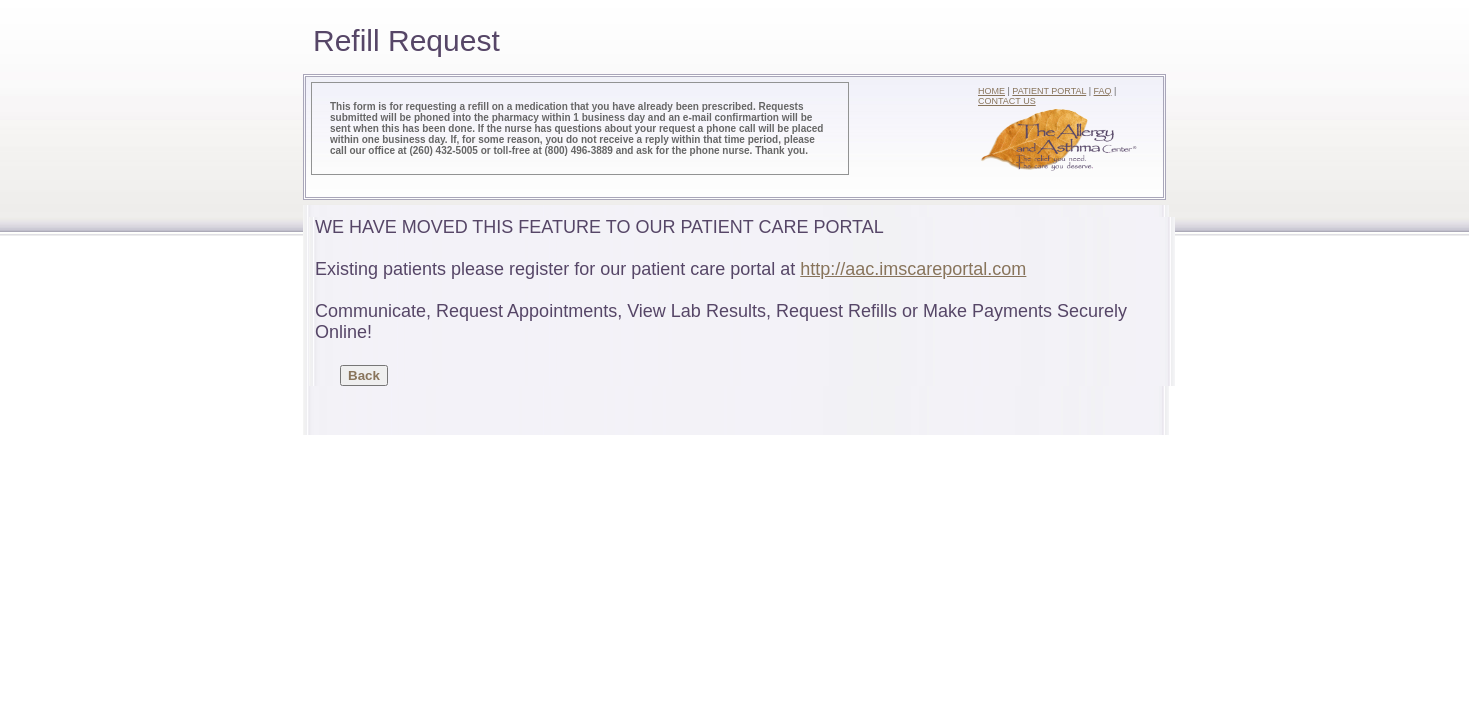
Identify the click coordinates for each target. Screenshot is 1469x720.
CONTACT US (1007, 101)
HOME (991, 91)
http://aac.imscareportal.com (913, 269)
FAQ (1103, 91)
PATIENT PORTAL (1049, 91)
